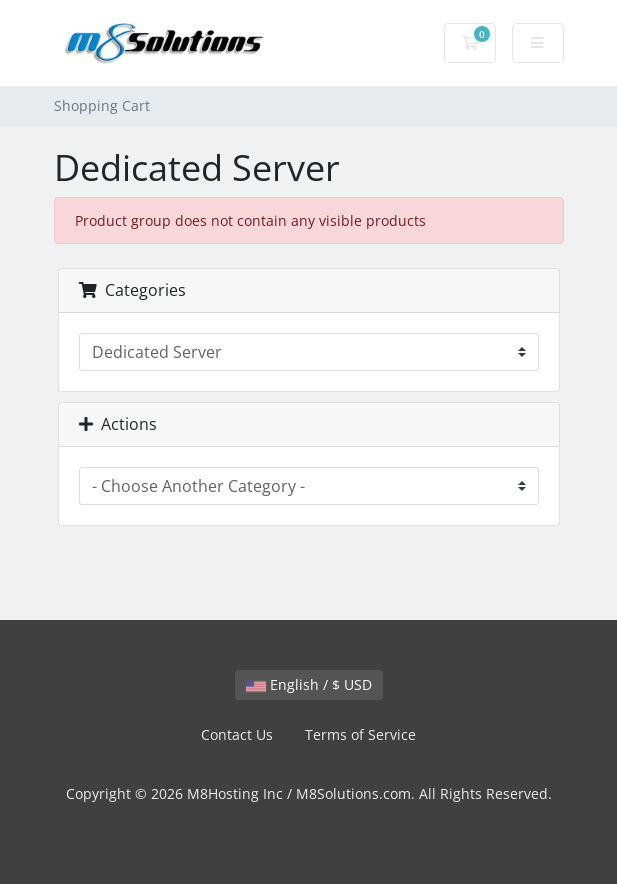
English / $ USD (309, 684)
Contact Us (237, 734)
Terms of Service (360, 734)
